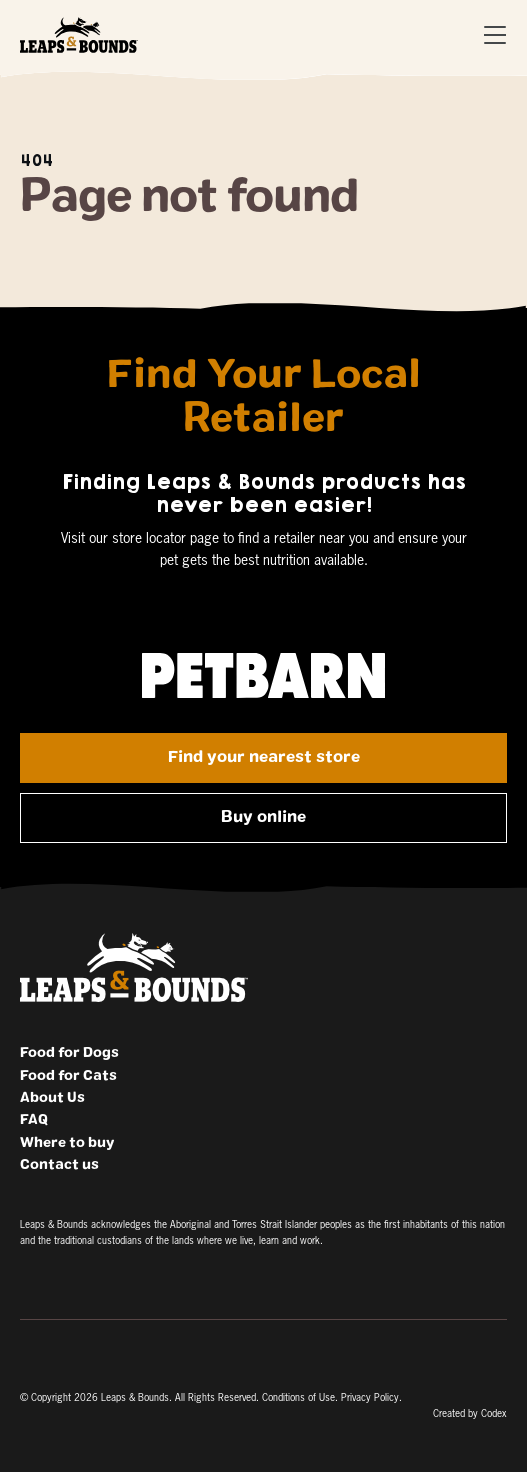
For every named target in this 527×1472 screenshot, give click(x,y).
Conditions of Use (298, 1398)
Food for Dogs (69, 1053)
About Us (52, 1098)
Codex (494, 1414)
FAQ (34, 1120)
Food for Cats (68, 1076)
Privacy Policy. (371, 1398)
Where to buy (67, 1143)
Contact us (59, 1165)
